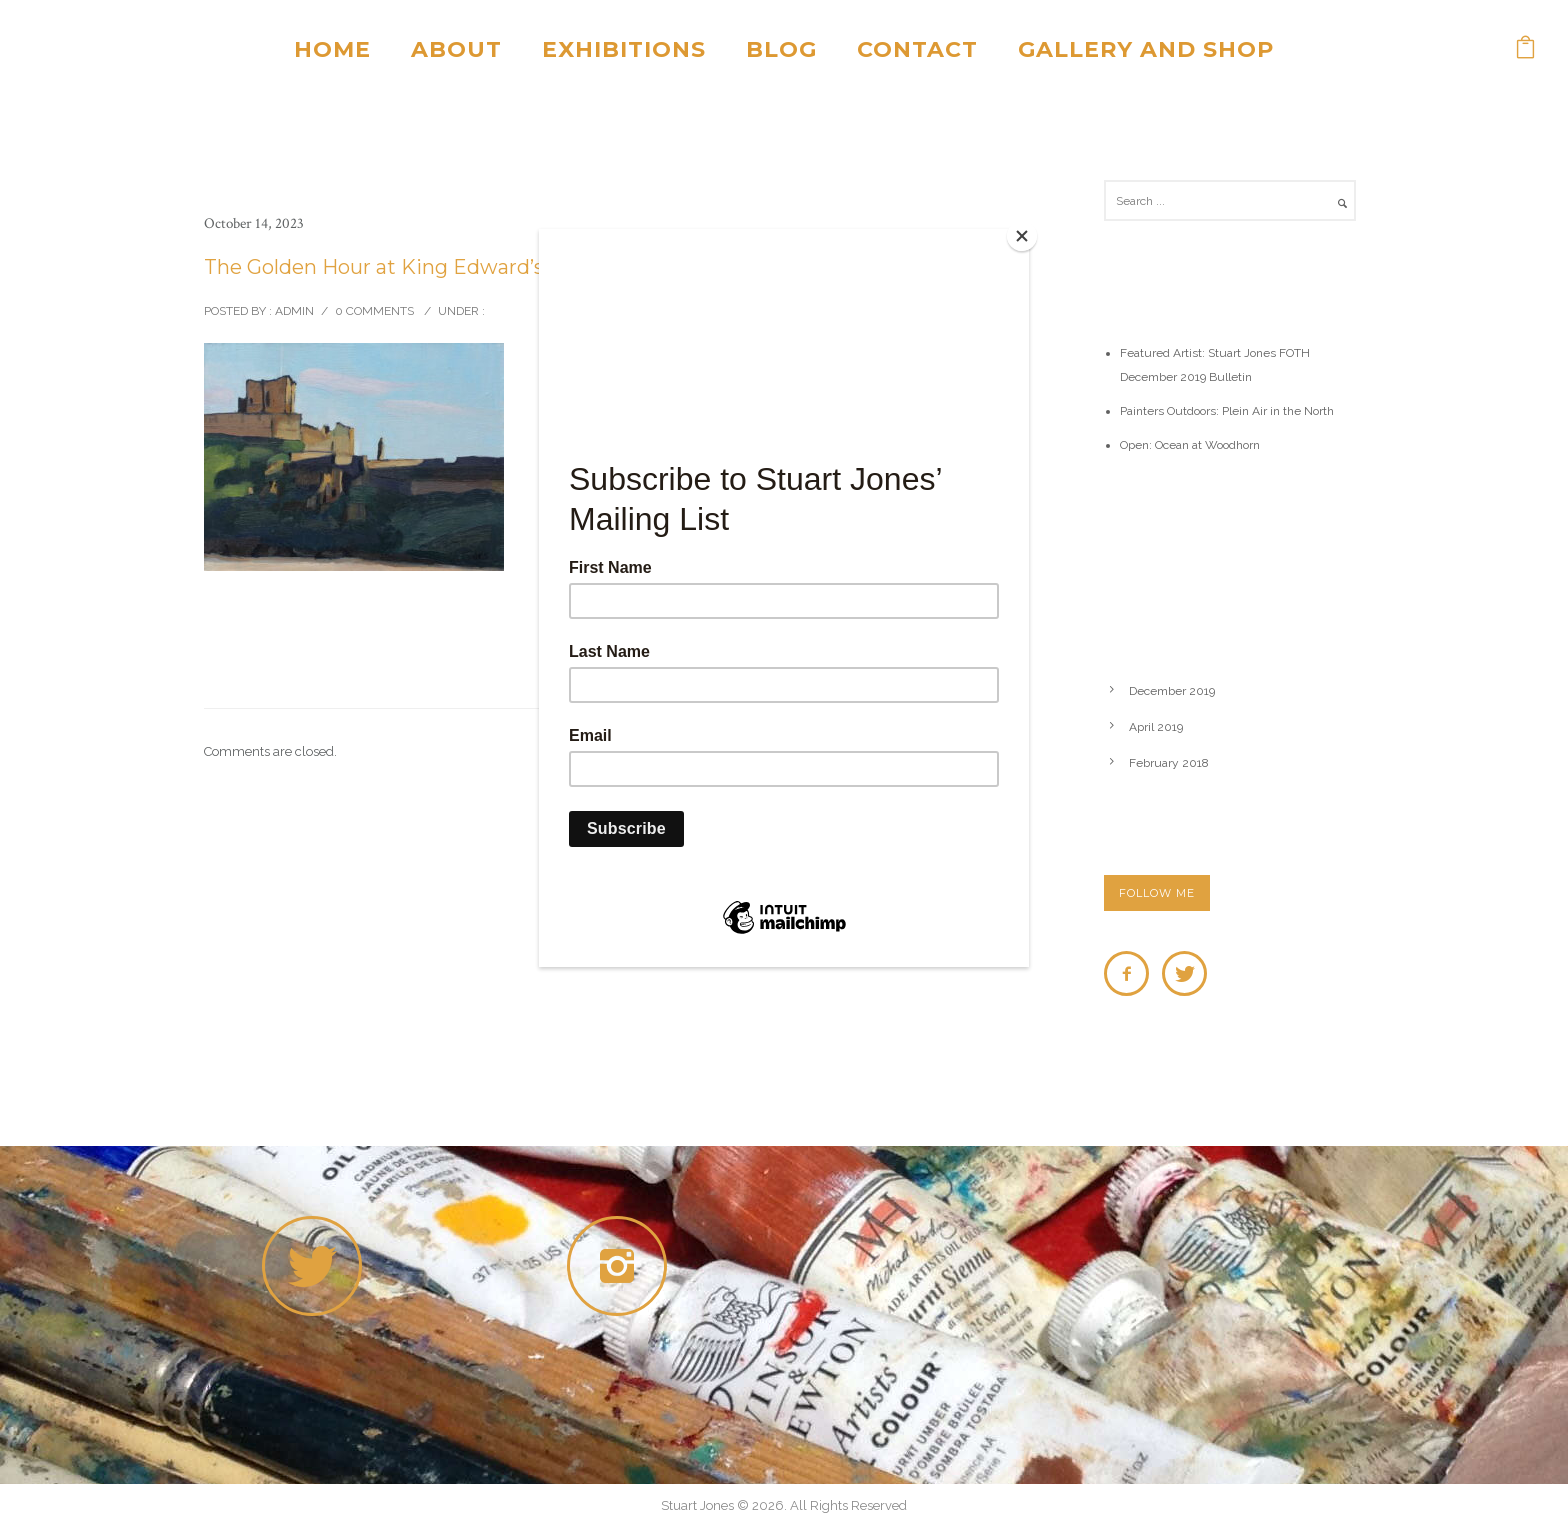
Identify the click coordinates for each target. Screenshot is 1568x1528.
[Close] (1024, 234)
